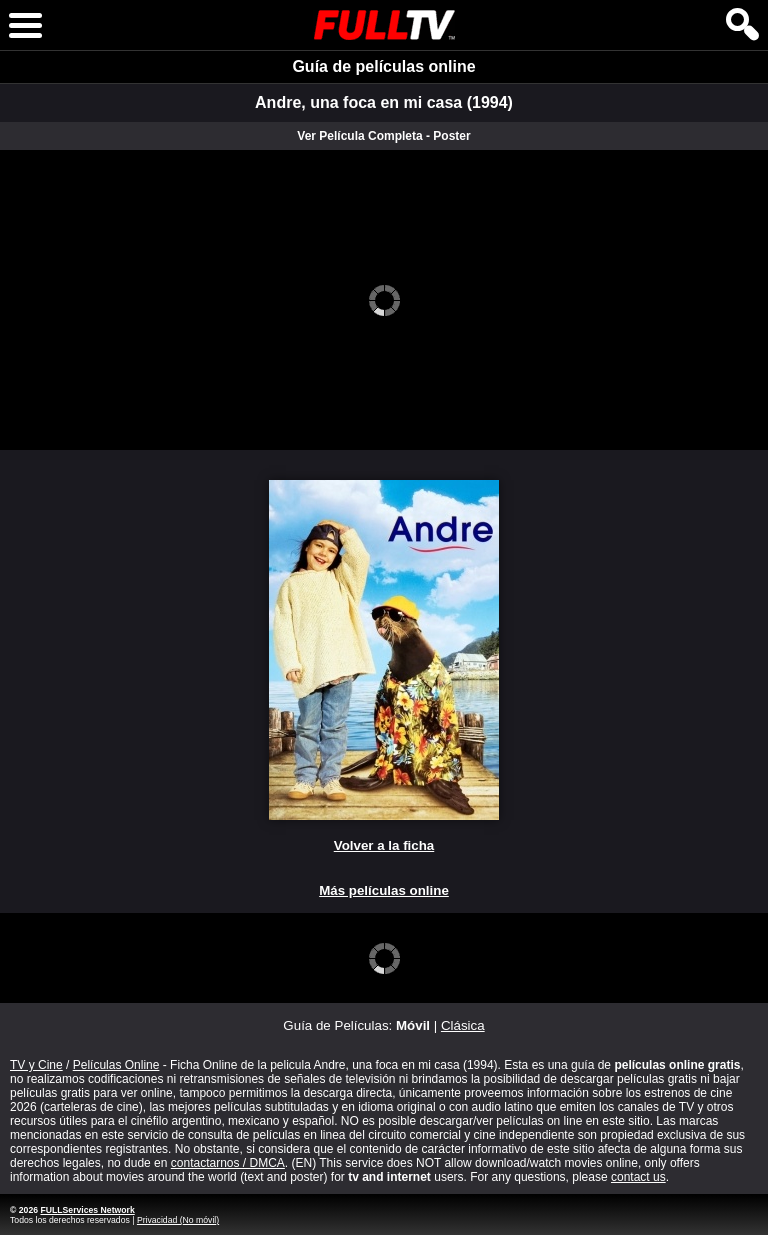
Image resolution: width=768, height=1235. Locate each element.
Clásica (463, 1025)
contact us (638, 1177)
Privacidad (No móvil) (178, 1220)
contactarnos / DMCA (228, 1163)
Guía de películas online (383, 66)
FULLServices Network (87, 1210)
